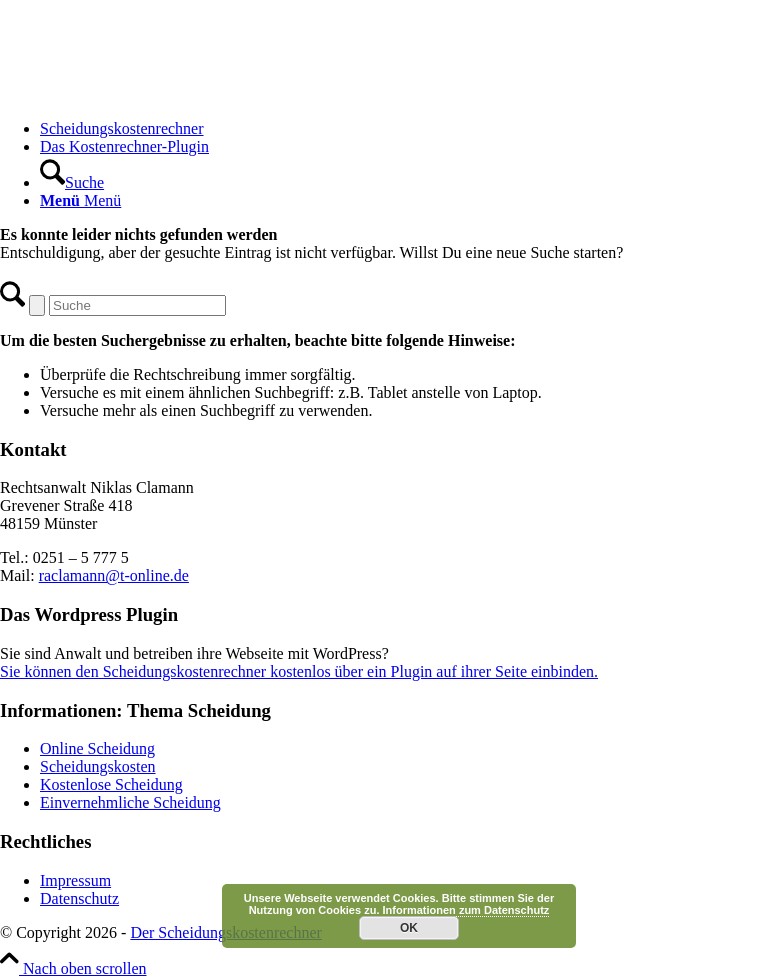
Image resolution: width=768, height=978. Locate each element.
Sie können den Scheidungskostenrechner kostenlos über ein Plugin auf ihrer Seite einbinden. (299, 671)
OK (409, 928)
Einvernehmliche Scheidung (130, 802)
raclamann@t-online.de (114, 575)
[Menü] (80, 200)
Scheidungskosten (98, 766)
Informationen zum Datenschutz (466, 910)
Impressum (75, 880)
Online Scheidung (97, 748)
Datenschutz (79, 898)
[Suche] (72, 182)
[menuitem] (404, 129)
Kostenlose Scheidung (111, 784)
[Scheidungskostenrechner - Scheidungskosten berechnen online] (150, 94)
